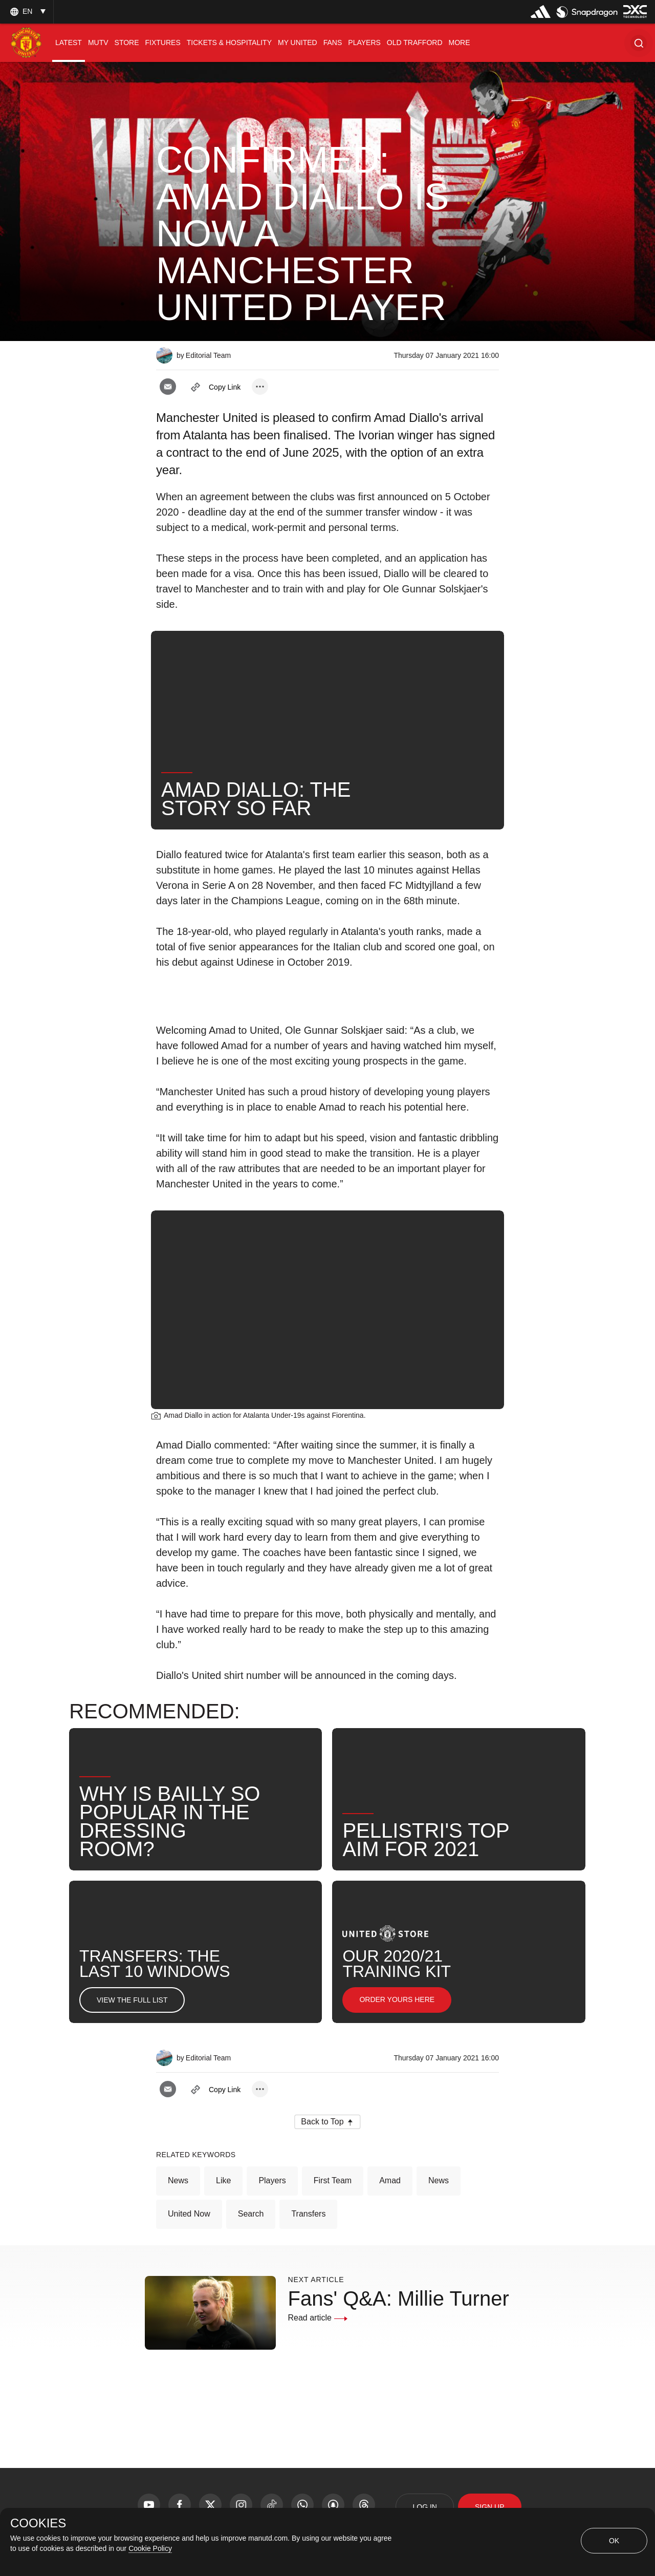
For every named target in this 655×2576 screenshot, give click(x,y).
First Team (333, 2180)
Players (272, 2180)
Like (223, 2180)
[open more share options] (260, 386)
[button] (638, 43)
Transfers (308, 2213)
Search (251, 2213)
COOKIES (38, 2523)
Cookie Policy (150, 2548)
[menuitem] (68, 43)
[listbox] (26, 11)
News (178, 2180)
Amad (390, 2180)
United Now (189, 2213)
